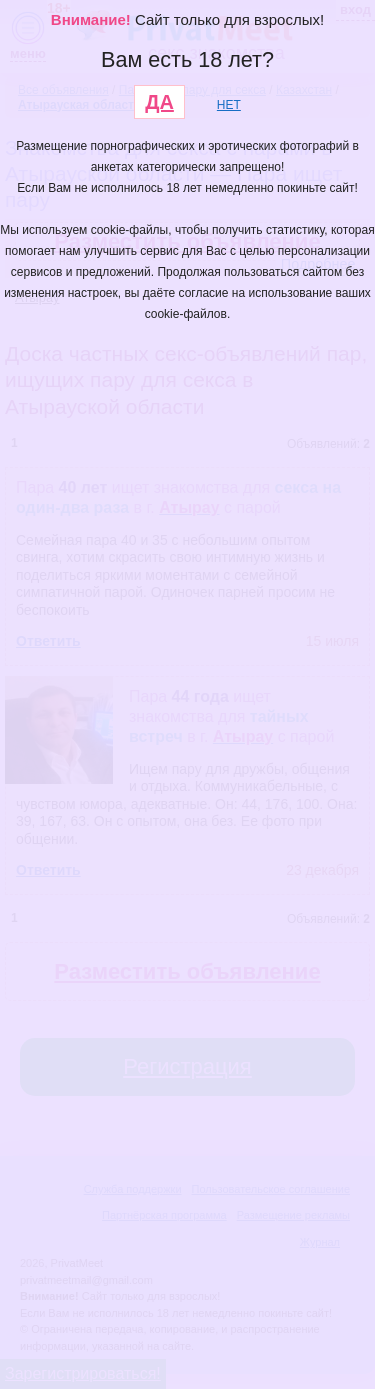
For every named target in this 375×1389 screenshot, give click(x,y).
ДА (159, 102)
